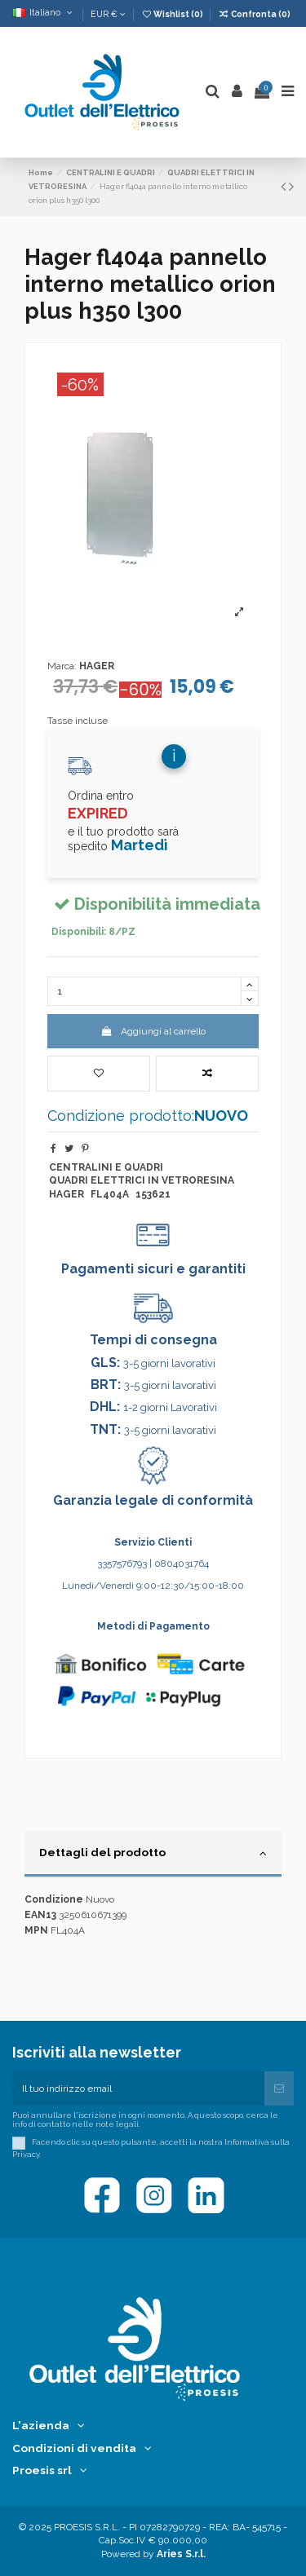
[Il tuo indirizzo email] (138, 2088)
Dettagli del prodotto (153, 1853)
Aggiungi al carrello (152, 1031)
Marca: (62, 666)
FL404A (110, 1194)
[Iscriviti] (279, 2088)
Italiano (43, 12)
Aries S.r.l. (181, 2554)
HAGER (96, 666)
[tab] (153, 1854)
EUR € (108, 14)
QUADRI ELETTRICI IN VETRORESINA (141, 1180)
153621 (153, 1194)
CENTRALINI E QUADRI (106, 1167)
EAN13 (40, 1915)
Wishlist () (173, 14)
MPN (36, 1930)
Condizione (53, 1899)
